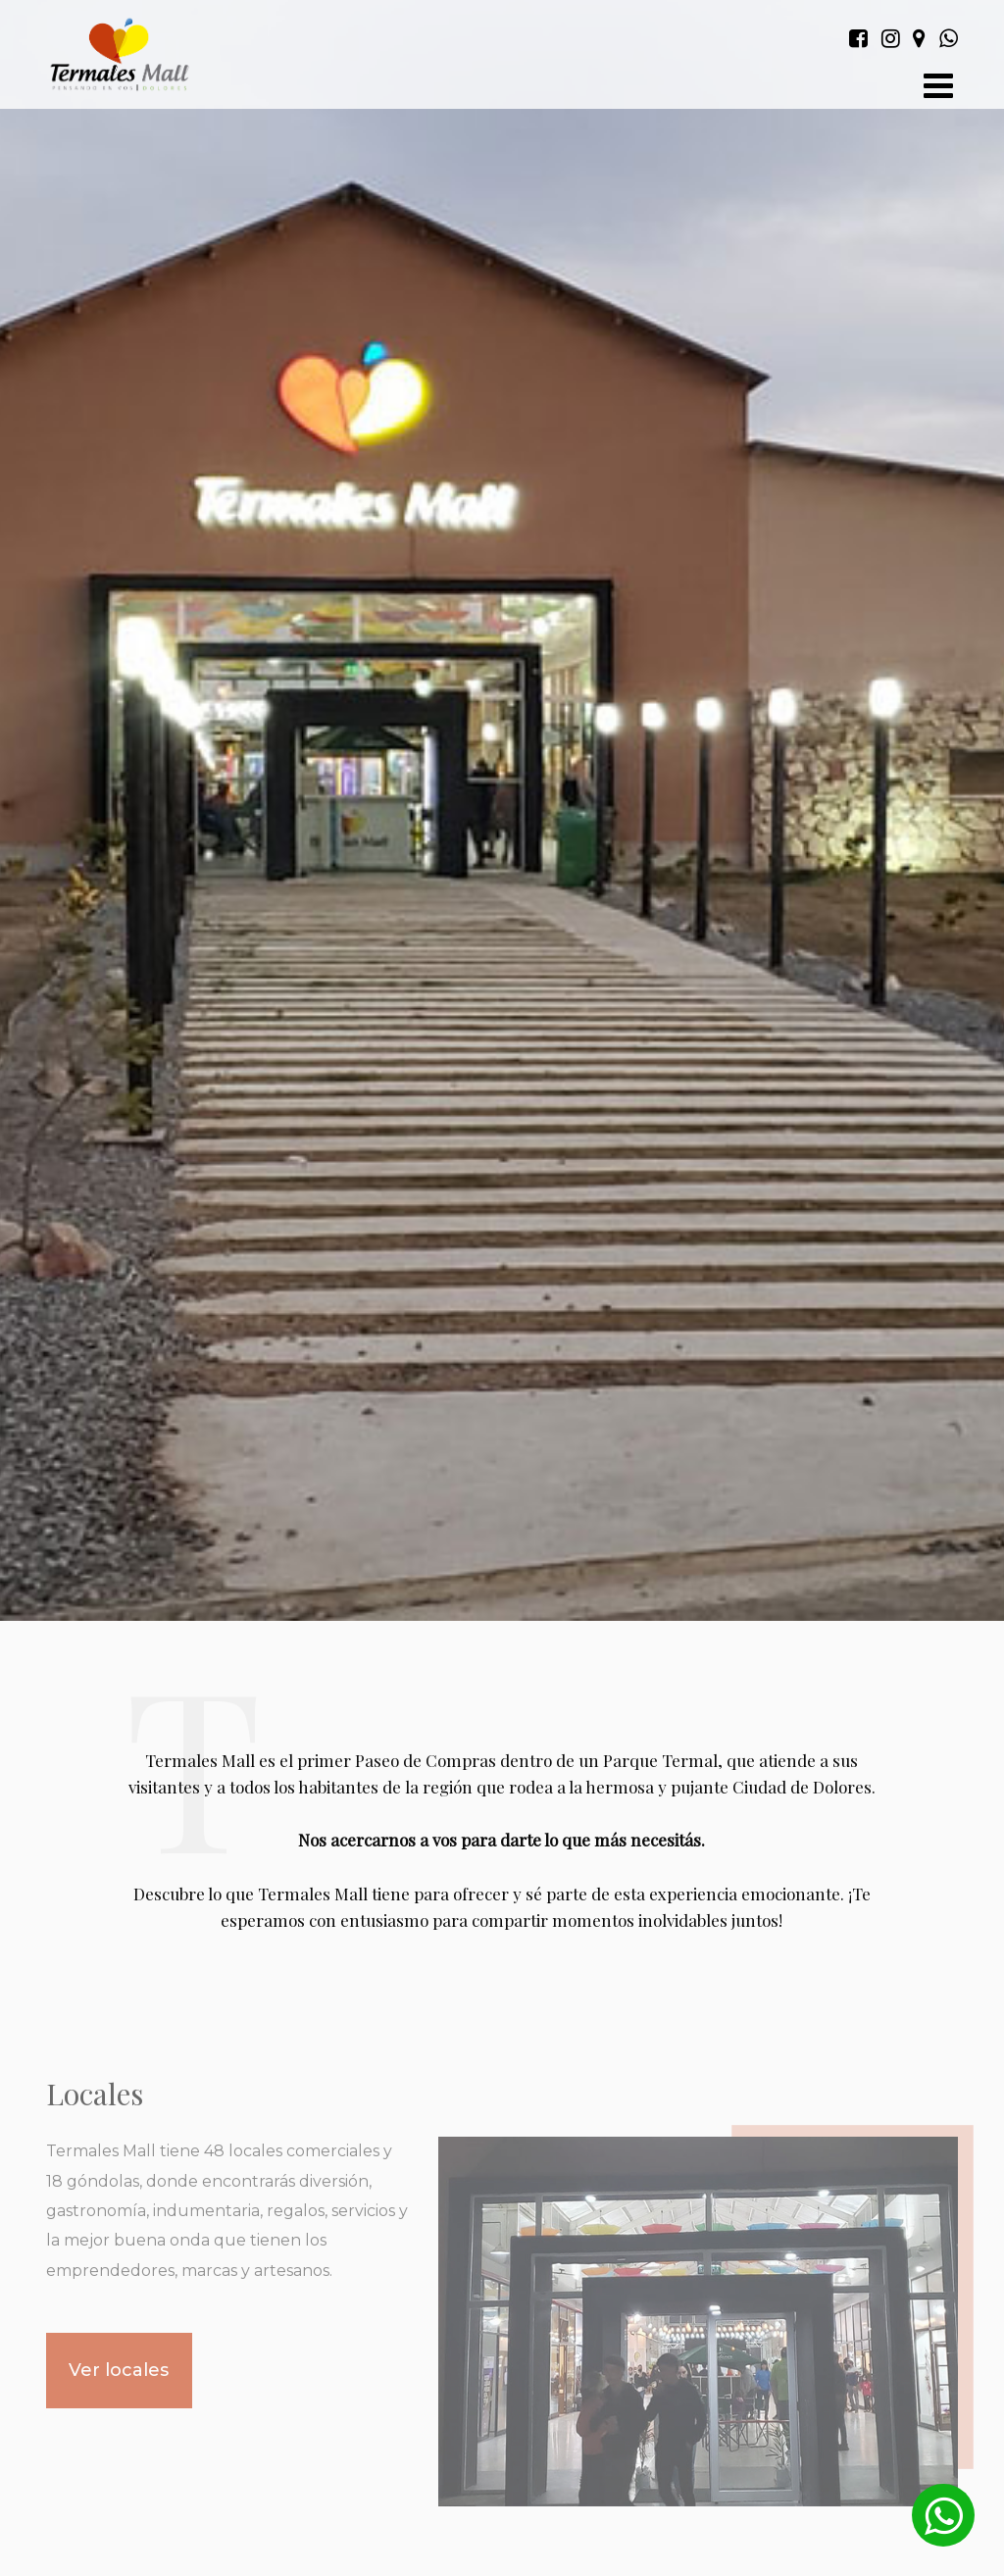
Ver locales (119, 2370)
